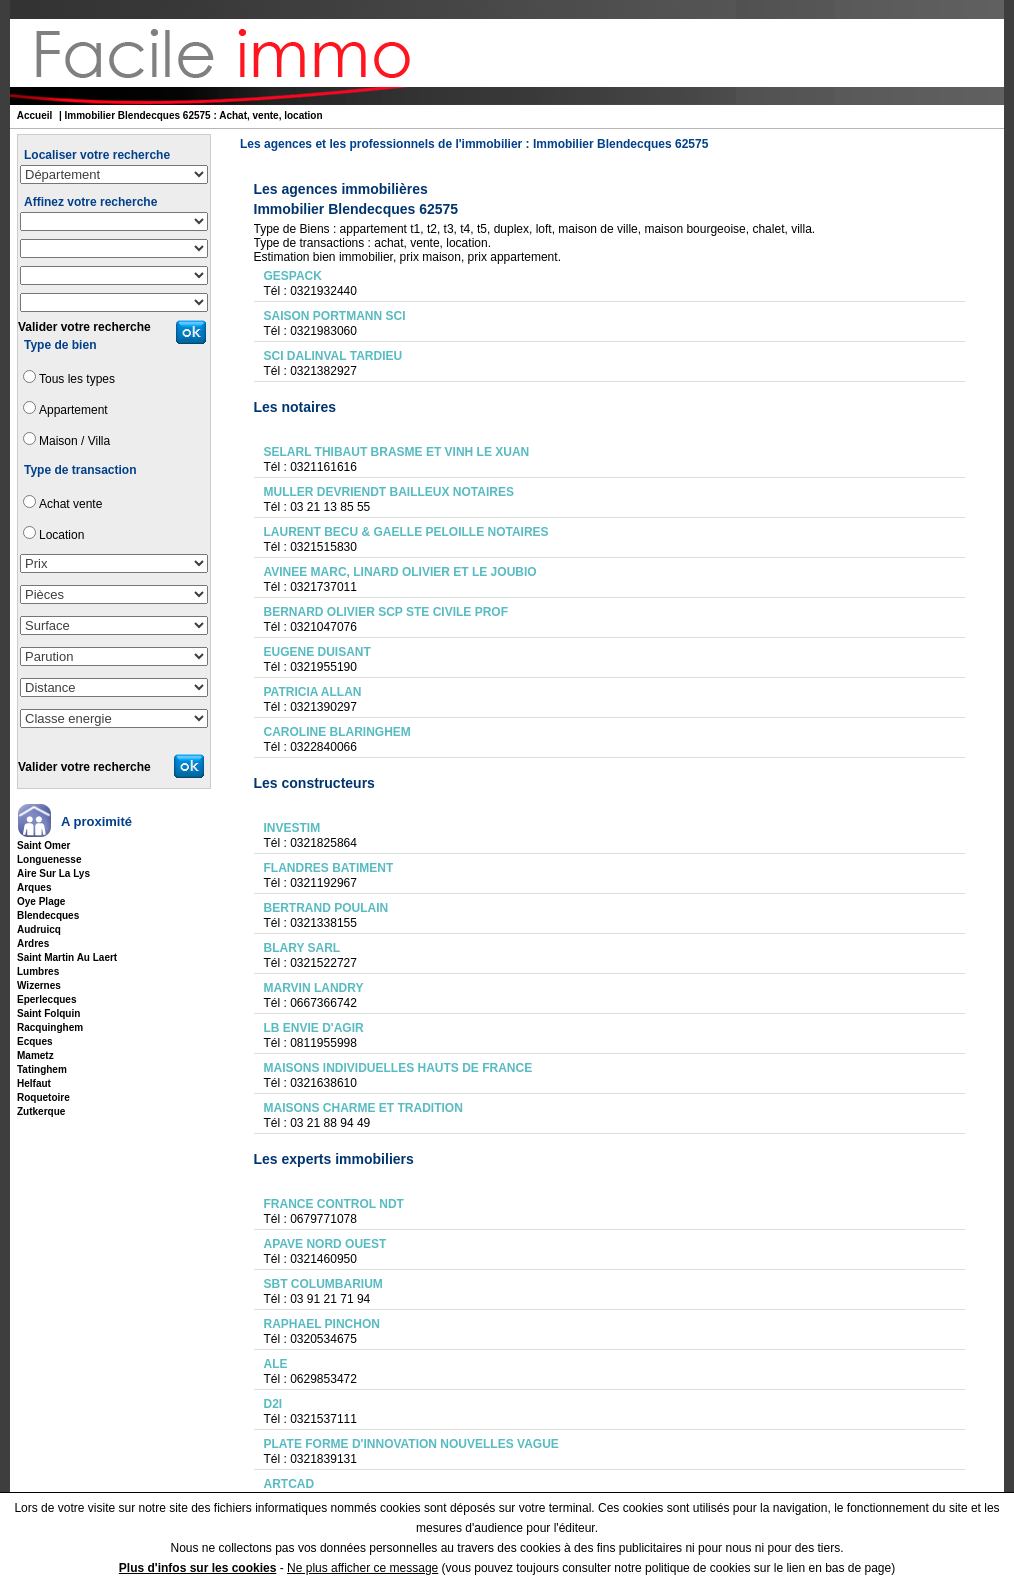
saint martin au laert (67, 957)
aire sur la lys (53, 873)
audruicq (39, 929)
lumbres (38, 971)
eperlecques (46, 999)
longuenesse (49, 859)
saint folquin (48, 1013)
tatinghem (42, 1069)
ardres (33, 943)
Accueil (35, 115)
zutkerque (41, 1111)
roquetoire (43, 1097)
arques (34, 887)
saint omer (43, 845)
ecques (35, 1041)
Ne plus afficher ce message (362, 1568)
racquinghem (50, 1027)
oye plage (41, 901)
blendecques (48, 915)
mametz (35, 1055)
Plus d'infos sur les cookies (198, 1568)
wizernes (39, 985)
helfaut (34, 1083)
